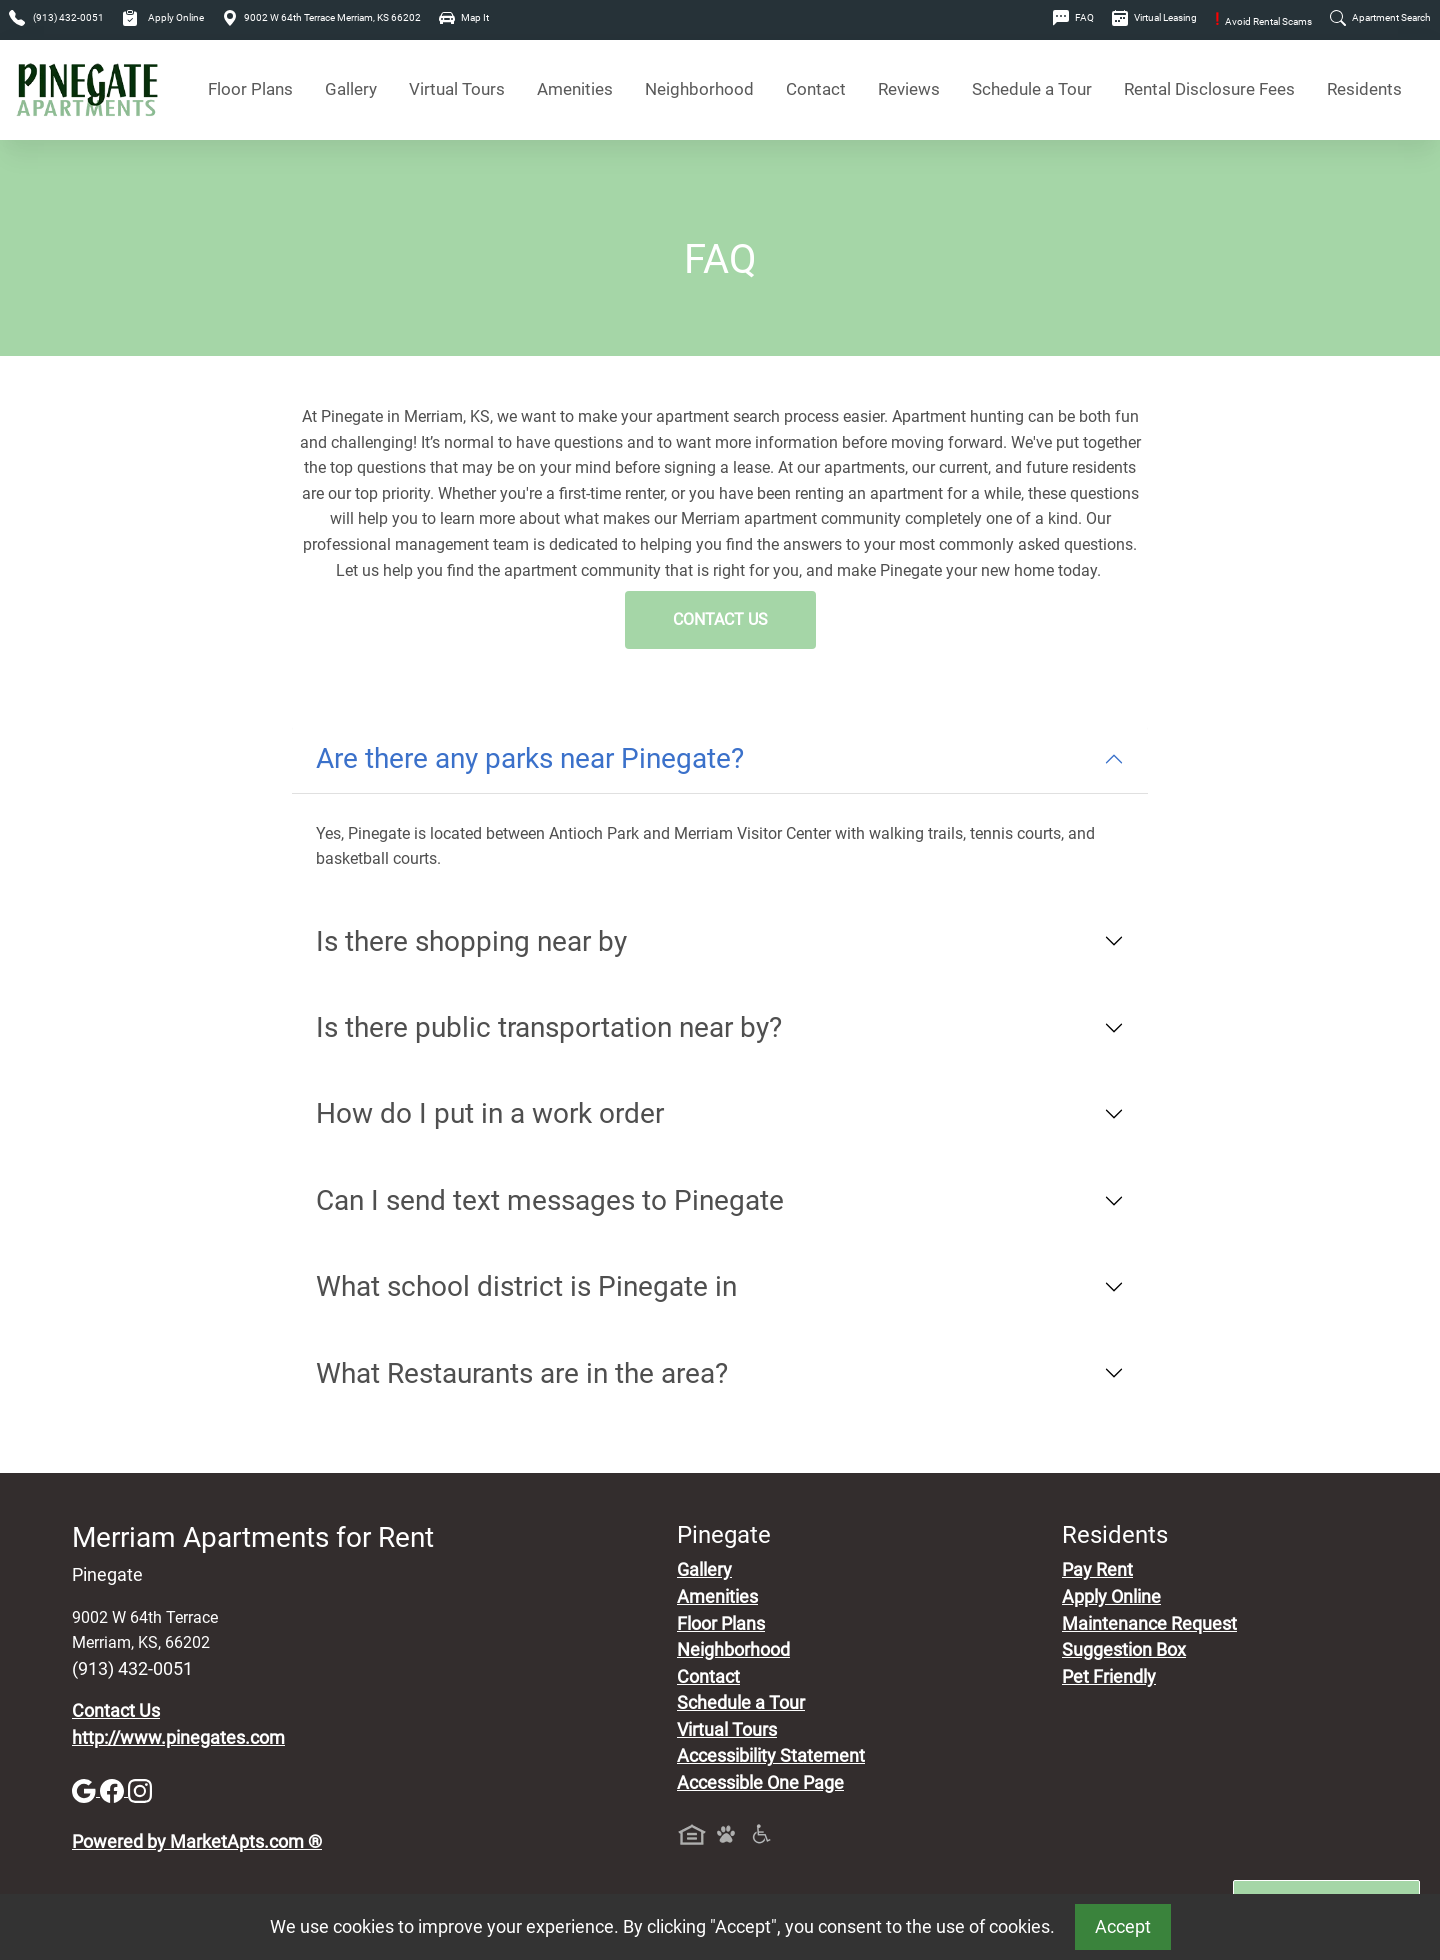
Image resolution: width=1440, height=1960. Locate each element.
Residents (1364, 89)
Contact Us (720, 619)
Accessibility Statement (771, 1756)
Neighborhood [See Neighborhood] (699, 89)
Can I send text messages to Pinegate (550, 1200)
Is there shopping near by (471, 941)
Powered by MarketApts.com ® (197, 1842)
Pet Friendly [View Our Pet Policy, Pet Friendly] (1109, 1677)
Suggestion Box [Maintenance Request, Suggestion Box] (1124, 1650)
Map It (464, 17)
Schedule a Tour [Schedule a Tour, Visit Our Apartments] (1032, 89)
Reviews (909, 89)
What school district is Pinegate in (526, 1286)
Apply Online (163, 17)
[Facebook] (114, 1790)
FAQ (1073, 17)
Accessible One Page (760, 1783)
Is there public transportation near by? (549, 1027)
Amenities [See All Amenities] (575, 89)
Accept (1123, 1927)
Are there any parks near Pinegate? (530, 758)
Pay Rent (1097, 1570)
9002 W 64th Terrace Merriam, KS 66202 (321, 17)
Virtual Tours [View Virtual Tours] (457, 89)
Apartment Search (1380, 17)
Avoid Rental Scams (1263, 21)
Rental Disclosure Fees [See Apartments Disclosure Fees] (1209, 89)
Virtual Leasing (1154, 17)
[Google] (86, 1790)
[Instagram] (140, 1790)
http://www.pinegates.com (178, 1738)
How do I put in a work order (490, 1113)
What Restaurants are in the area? (522, 1373)
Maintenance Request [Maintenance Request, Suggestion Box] (1149, 1624)
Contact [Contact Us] (816, 89)
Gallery (351, 89)
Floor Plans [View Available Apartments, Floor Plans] (250, 89)
